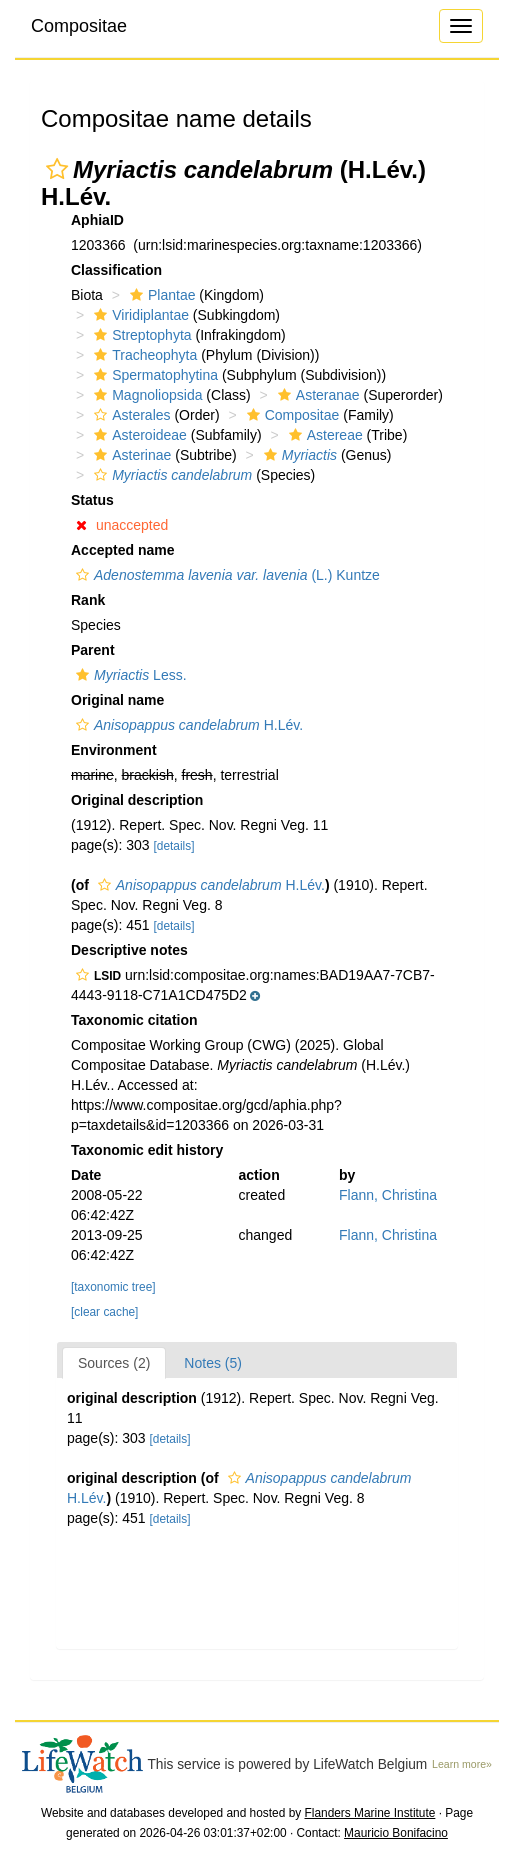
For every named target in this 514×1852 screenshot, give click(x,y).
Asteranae (316, 395)
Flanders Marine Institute (370, 1813)
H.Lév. (187, 725)
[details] (174, 846)
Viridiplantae (139, 315)
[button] (57, 169)
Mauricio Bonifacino (396, 1833)
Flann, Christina (388, 1195)
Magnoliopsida (145, 395)
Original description (137, 800)
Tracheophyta (143, 355)
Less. (129, 675)
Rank (88, 600)
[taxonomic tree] (113, 1287)
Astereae (323, 435)
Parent (93, 650)
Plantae (160, 295)
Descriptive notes (129, 950)
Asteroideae (138, 435)
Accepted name (122, 550)
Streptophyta (140, 335)
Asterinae (130, 455)
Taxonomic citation (134, 1020)
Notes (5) (213, 1363)
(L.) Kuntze (225, 575)
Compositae (79, 26)
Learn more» (462, 1764)
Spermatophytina (153, 375)
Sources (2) (114, 1363)
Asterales (129, 415)
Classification (116, 270)
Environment (114, 750)
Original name (117, 700)
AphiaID (97, 220)
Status (92, 500)
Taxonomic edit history (147, 1150)
